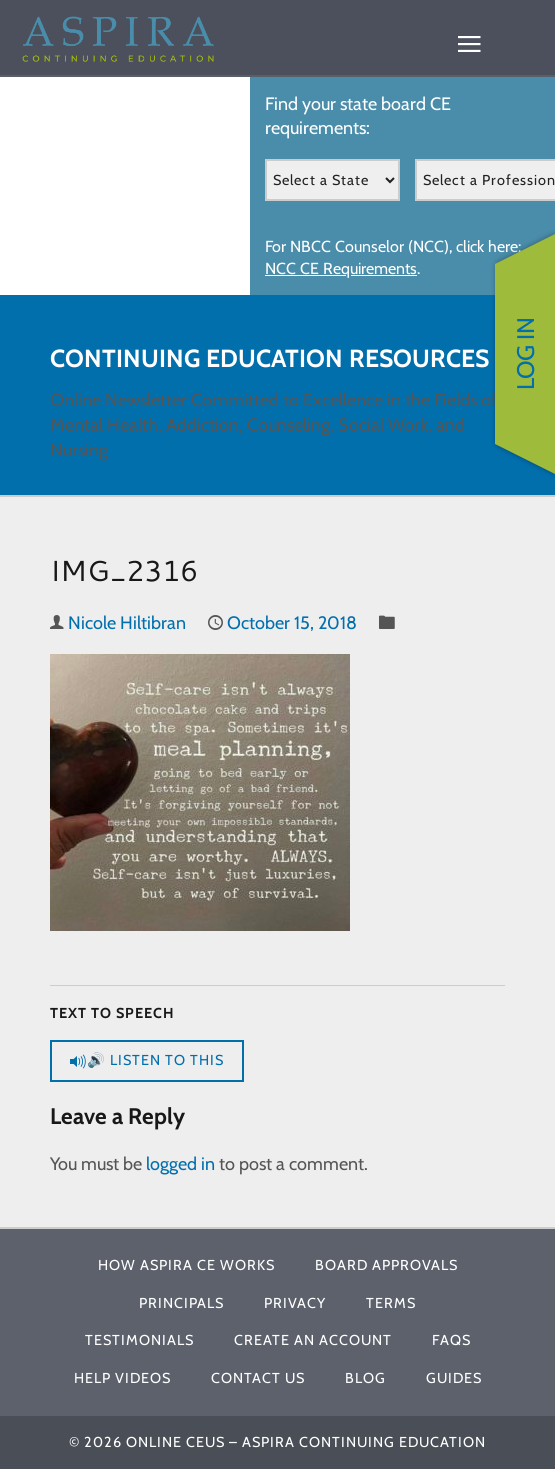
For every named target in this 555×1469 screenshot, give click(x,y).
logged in (180, 1164)
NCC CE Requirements (341, 268)
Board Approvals (386, 1265)
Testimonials (139, 1340)
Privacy (295, 1303)
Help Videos (122, 1378)
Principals (181, 1303)
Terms (391, 1303)
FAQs (451, 1340)
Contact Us (258, 1378)
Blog (365, 1378)
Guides (454, 1378)
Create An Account (313, 1340)
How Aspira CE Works (186, 1265)
